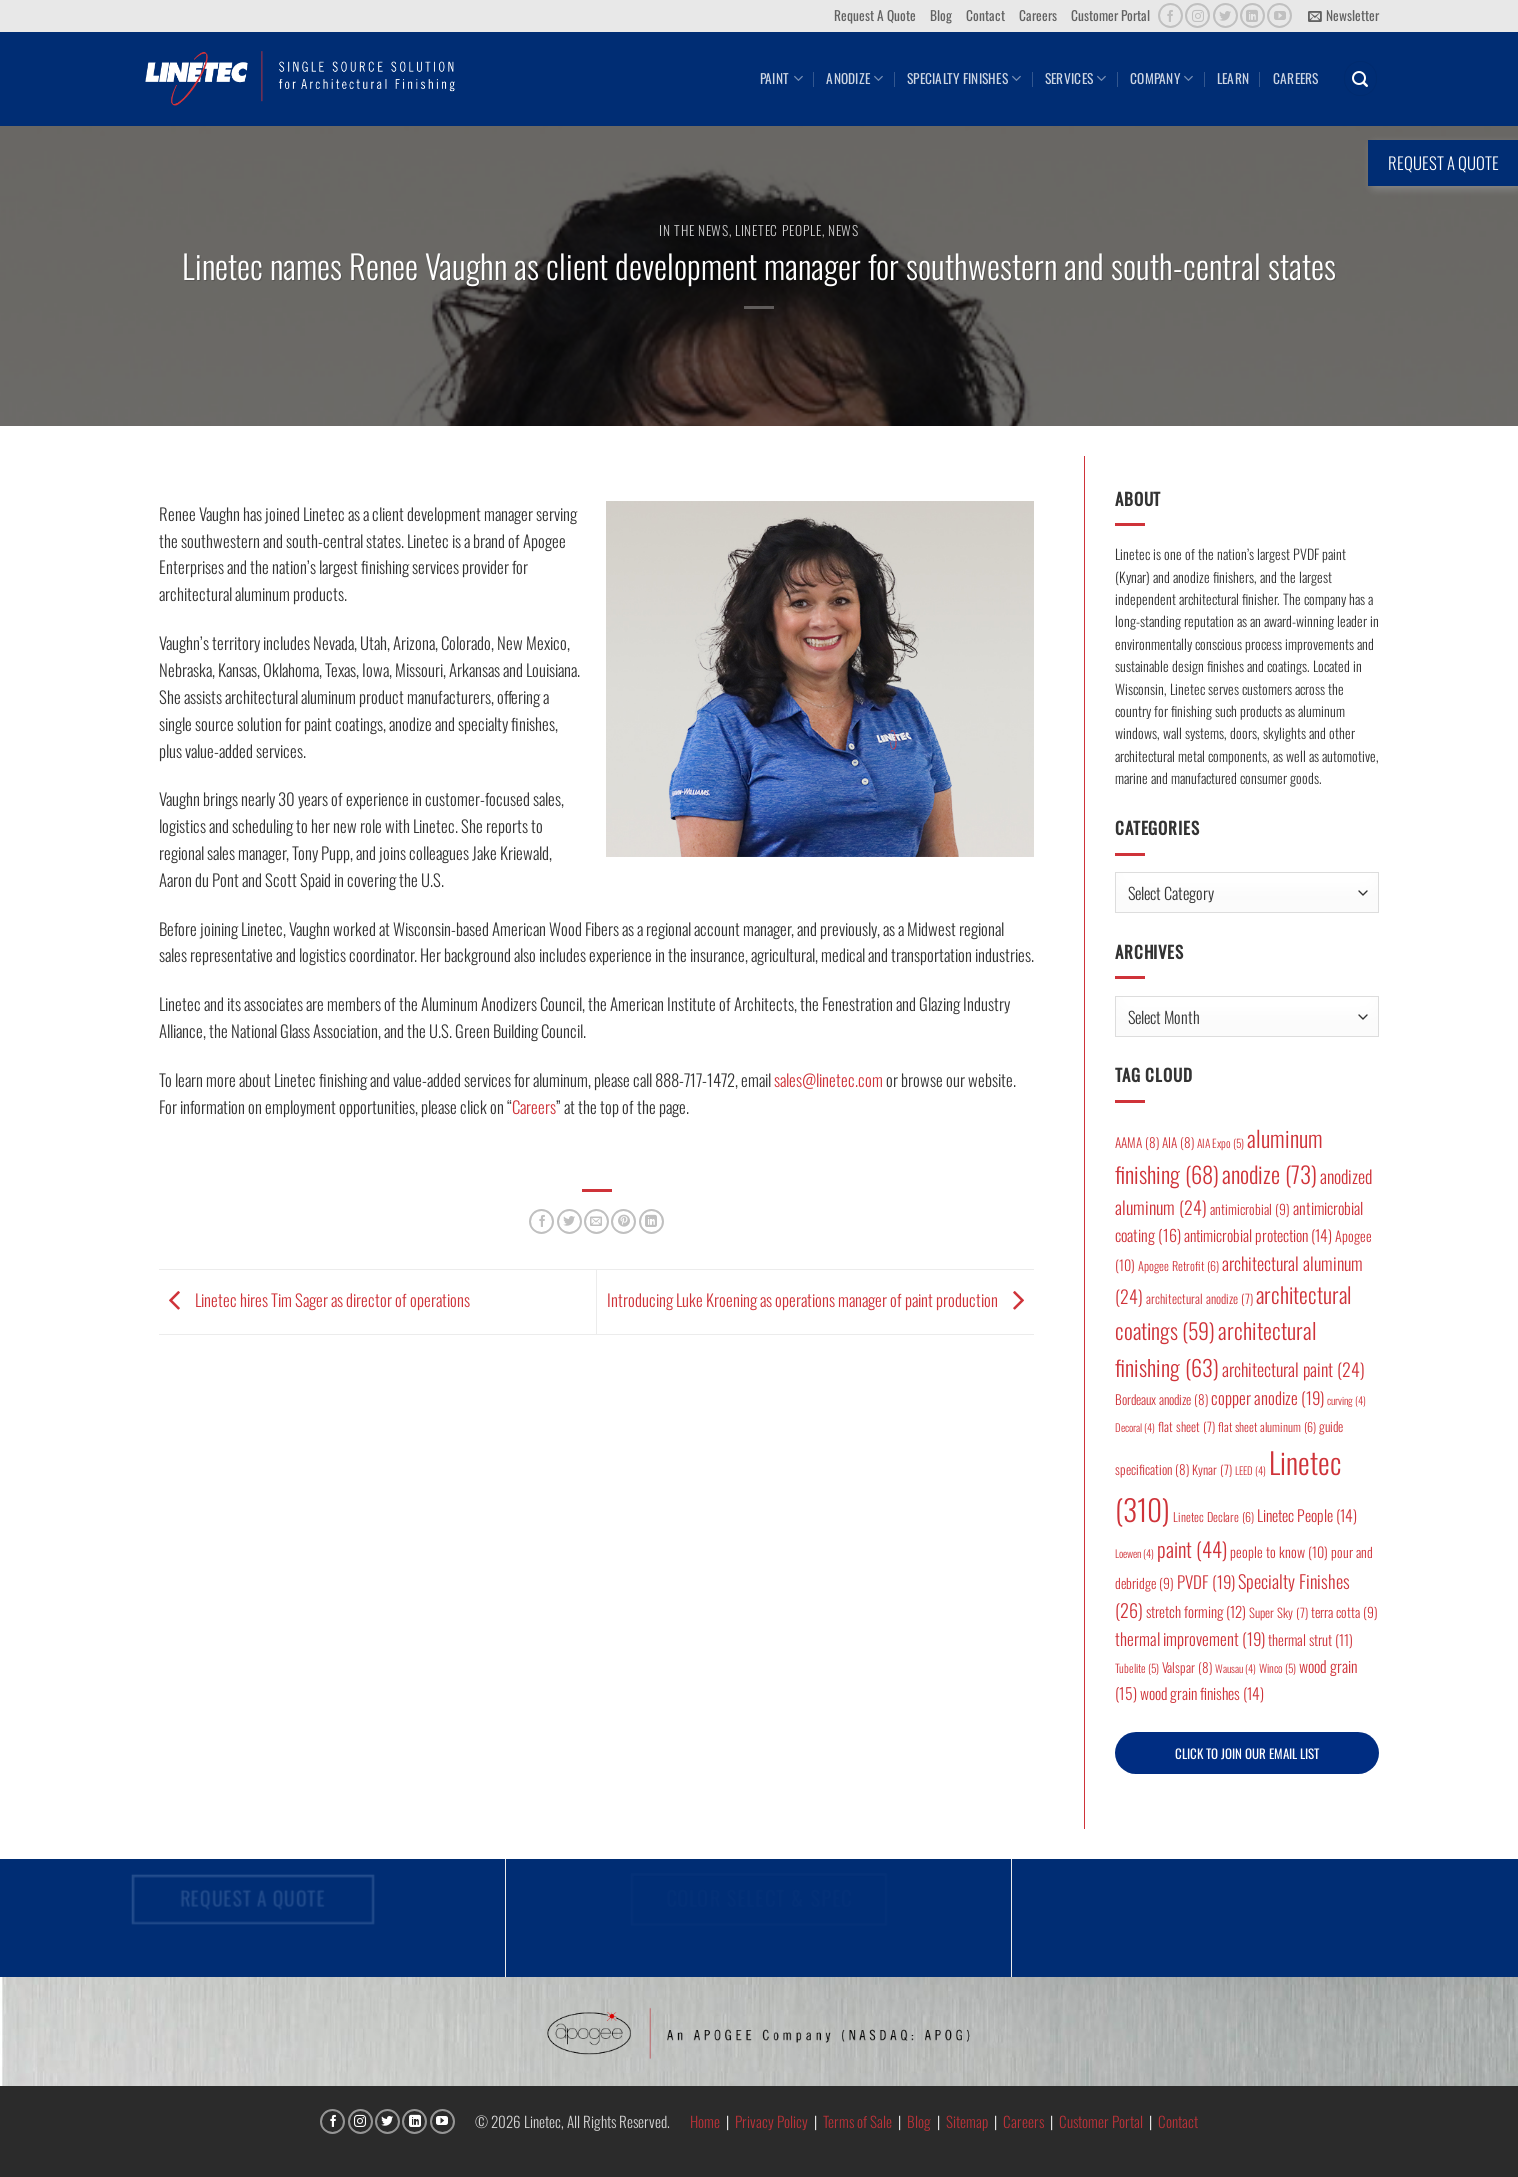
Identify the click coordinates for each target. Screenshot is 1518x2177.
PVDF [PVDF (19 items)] (1206, 1581)
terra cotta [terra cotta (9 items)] (1344, 1612)
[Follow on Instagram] (1197, 15)
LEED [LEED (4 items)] (1250, 1470)
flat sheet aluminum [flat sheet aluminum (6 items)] (1267, 1426)
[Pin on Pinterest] (623, 1221)
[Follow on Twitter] (1225, 15)
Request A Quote (875, 15)
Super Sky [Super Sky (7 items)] (1278, 1612)
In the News (693, 230)
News (843, 230)
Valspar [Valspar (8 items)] (1187, 1667)
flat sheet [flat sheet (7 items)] (1186, 1426)
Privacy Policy (771, 2121)
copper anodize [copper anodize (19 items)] (1267, 1397)
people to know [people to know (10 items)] (1279, 1551)
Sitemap (967, 2121)
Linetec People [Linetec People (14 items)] (1307, 1515)
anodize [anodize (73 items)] (1269, 1174)
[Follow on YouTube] (1279, 15)
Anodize (854, 78)
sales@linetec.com (828, 1079)
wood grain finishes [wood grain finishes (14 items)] (1202, 1693)
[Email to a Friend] (596, 1221)
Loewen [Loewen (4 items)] (1134, 1553)
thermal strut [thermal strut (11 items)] (1310, 1639)
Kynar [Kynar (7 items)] (1212, 1469)
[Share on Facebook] (541, 1221)
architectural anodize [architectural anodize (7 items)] (1199, 1298)
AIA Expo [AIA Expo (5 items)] (1220, 1142)
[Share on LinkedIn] (651, 1221)
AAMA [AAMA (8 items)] (1137, 1142)
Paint (781, 78)
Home (705, 2121)
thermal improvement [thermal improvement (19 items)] (1190, 1638)
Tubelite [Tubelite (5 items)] (1137, 1667)
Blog (941, 15)
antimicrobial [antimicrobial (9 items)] (1250, 1209)
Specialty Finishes (964, 78)
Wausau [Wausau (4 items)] (1235, 1668)
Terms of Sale (857, 2121)
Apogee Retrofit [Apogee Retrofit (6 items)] (1178, 1265)
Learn (1233, 78)
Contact (985, 15)
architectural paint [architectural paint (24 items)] (1293, 1369)
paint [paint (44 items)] (1192, 1548)
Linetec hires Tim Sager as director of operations (314, 1299)
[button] (1343, 16)
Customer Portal (1110, 15)
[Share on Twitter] (569, 1221)
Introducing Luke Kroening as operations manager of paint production (820, 1299)
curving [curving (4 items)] (1346, 1400)
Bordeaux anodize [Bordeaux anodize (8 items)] (1161, 1399)
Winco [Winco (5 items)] (1277, 1667)
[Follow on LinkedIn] (1252, 15)
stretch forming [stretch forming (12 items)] (1196, 1611)
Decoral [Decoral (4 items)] (1135, 1427)
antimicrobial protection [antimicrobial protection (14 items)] (1258, 1235)
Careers (1038, 15)
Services (1076, 78)
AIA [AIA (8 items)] (1178, 1142)
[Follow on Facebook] (1170, 15)
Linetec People (778, 230)
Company (1161, 78)
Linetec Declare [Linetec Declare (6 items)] (1213, 1516)
